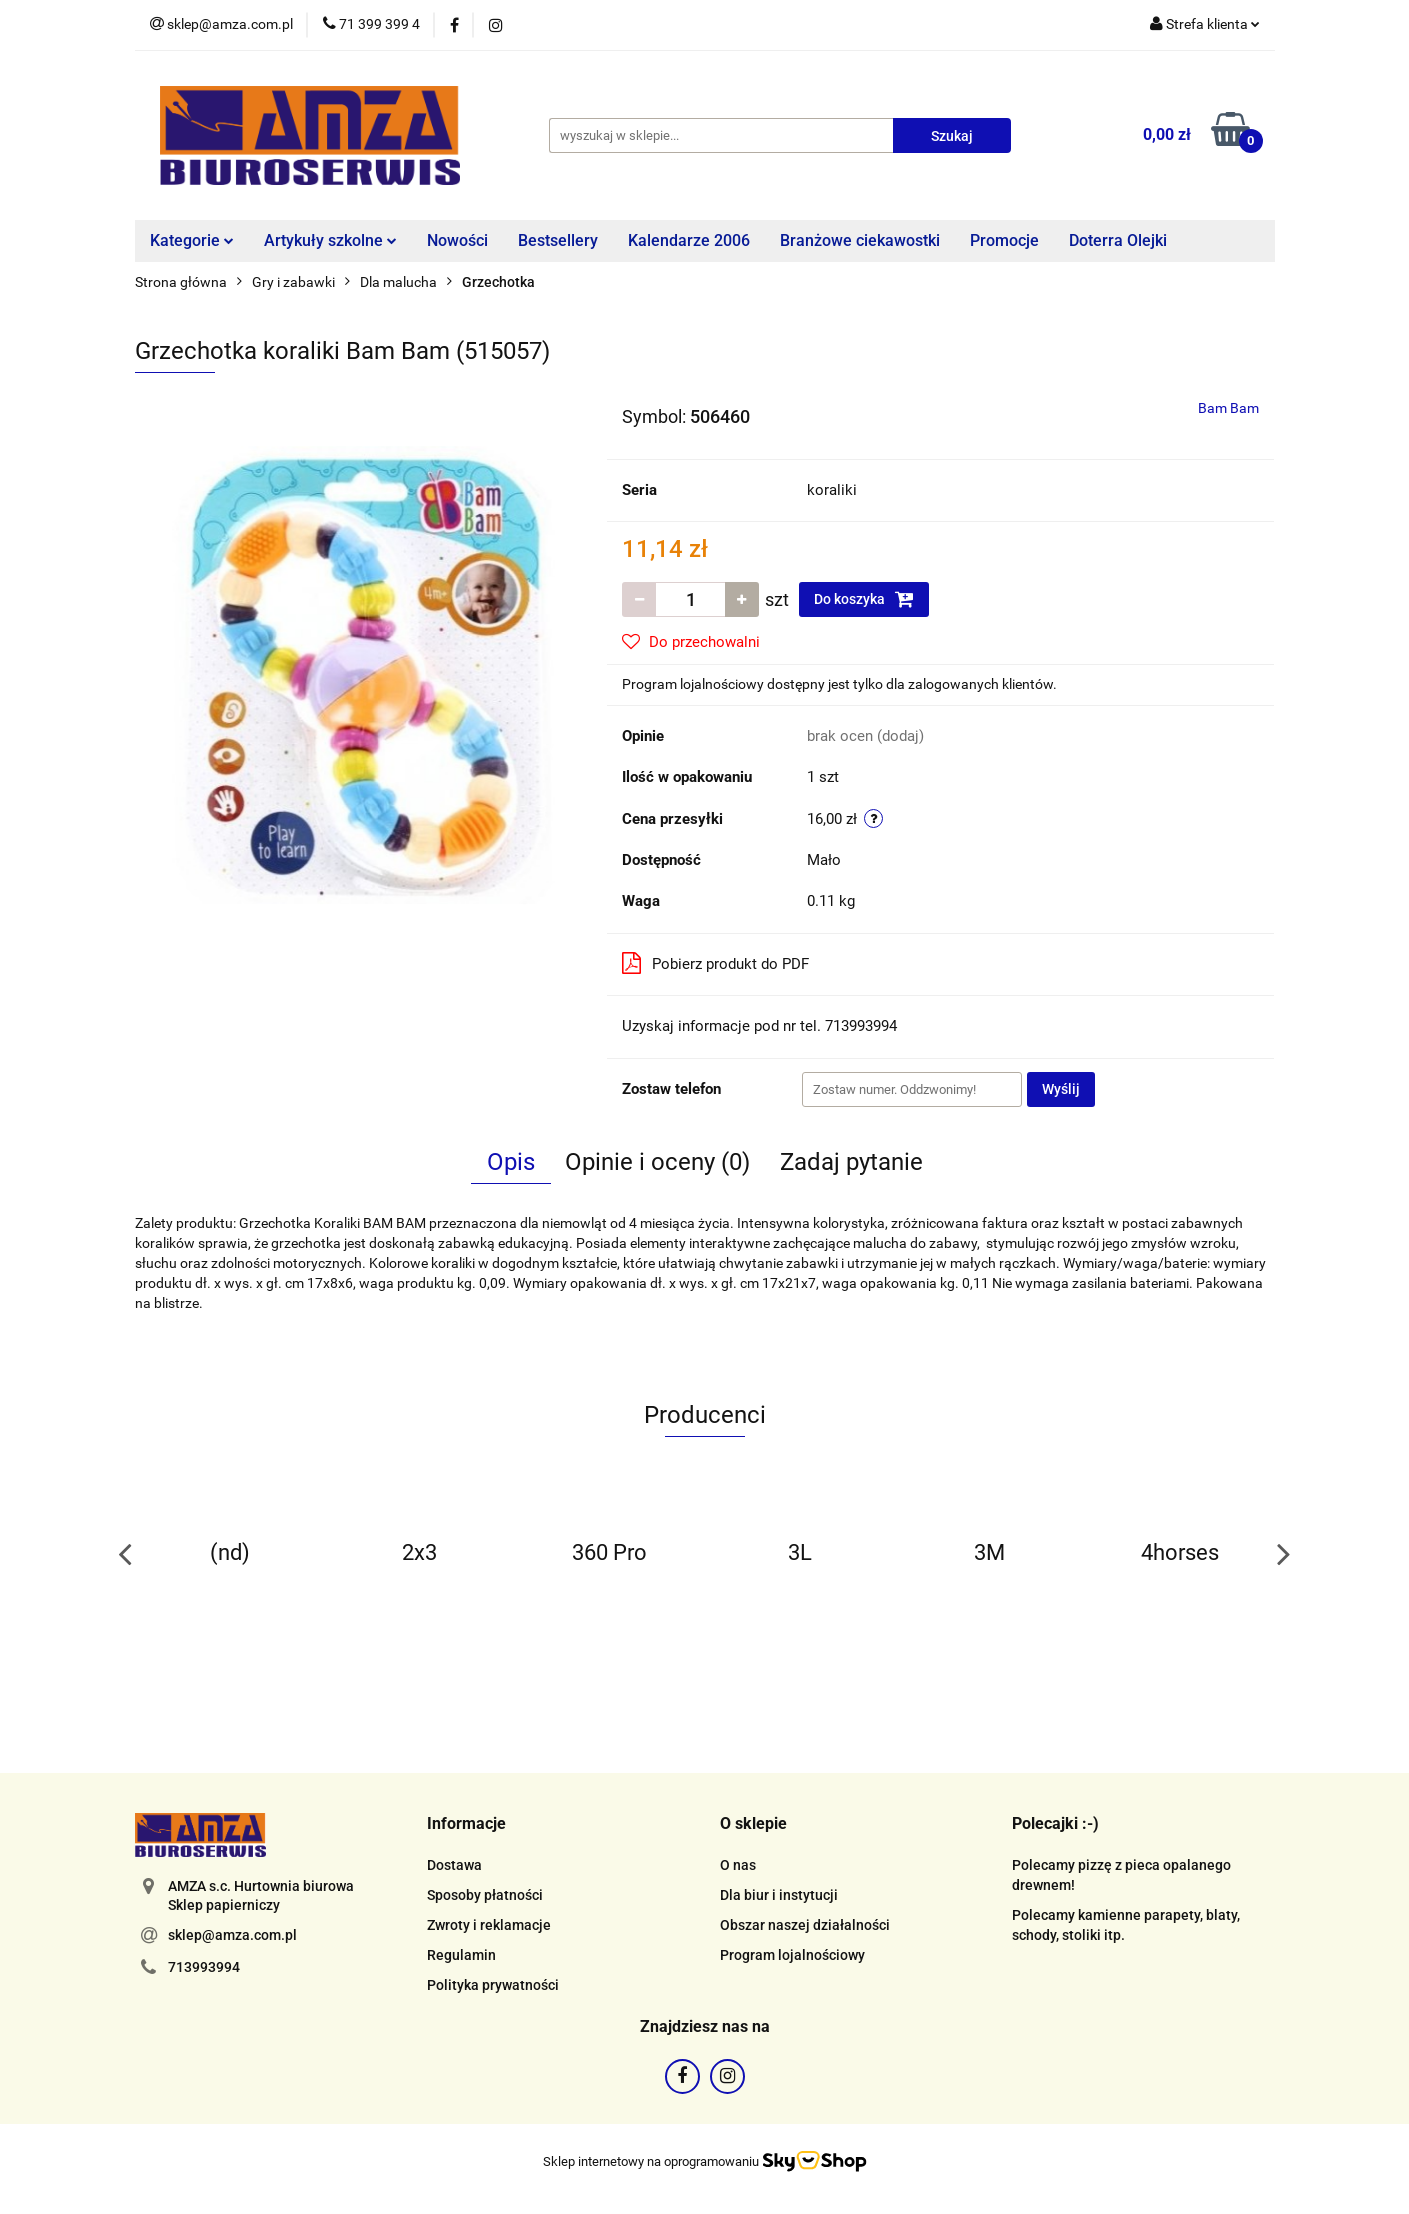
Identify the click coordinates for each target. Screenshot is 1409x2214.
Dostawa (454, 1865)
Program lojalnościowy (792, 1955)
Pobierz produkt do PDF (715, 963)
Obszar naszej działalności (805, 1925)
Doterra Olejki (1118, 240)
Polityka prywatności (493, 1985)
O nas (738, 1865)
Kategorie (192, 240)
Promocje (1004, 240)
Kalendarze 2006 (689, 240)
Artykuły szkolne (330, 240)
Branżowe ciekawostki (860, 240)
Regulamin (461, 1955)
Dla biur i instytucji (779, 1895)
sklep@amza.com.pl (232, 1935)
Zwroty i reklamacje (489, 1925)
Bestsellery (558, 240)
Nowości (457, 240)
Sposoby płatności (485, 1895)
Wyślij (1061, 1089)
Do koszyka (864, 599)
